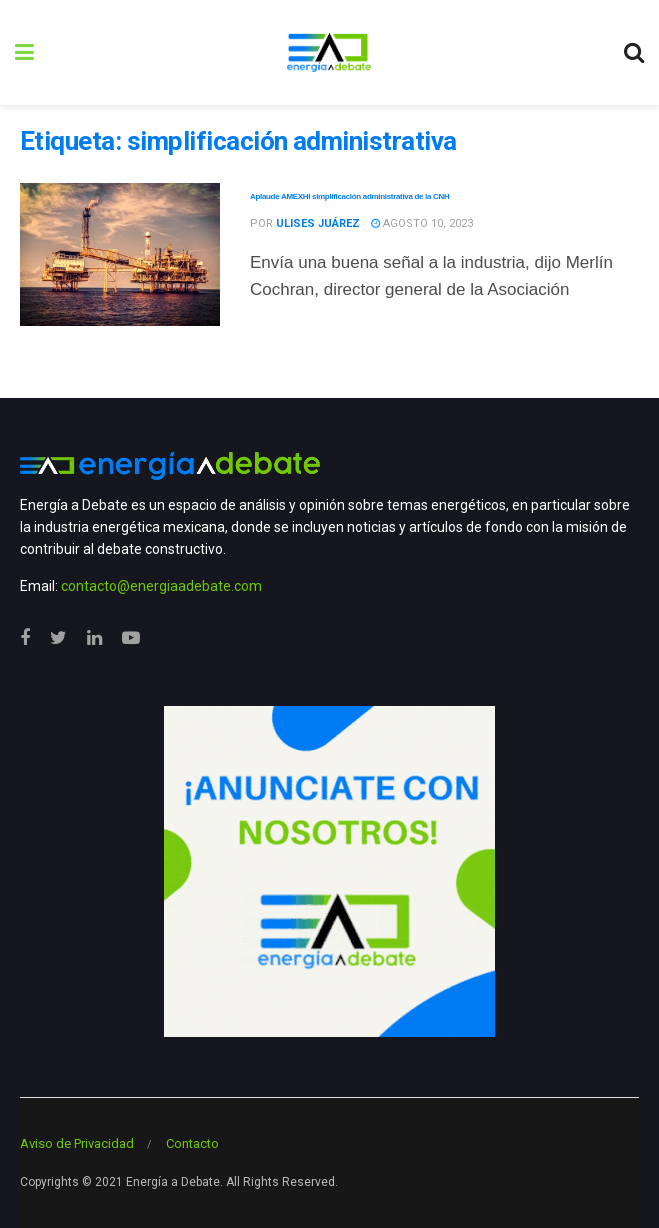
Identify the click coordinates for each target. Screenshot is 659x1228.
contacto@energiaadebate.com (161, 586)
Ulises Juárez (318, 223)
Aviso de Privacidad (77, 1143)
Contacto (192, 1143)
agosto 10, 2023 (422, 223)
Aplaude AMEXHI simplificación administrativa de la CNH (349, 196)
